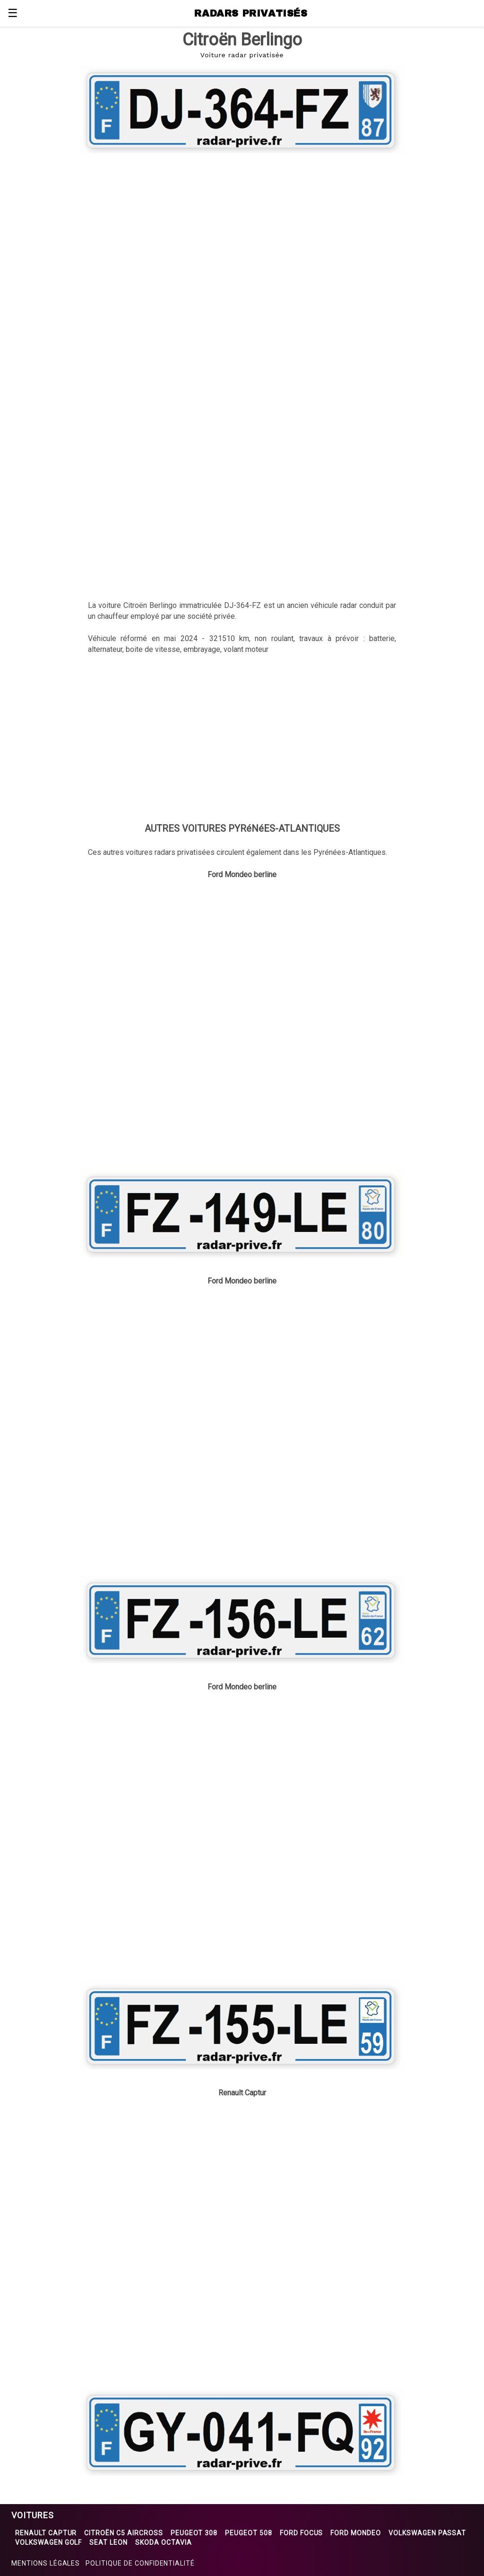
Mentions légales (45, 2563)
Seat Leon (108, 2542)
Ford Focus (301, 2533)
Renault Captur (46, 2533)
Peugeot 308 (194, 2533)
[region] (242, 232)
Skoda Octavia (163, 2542)
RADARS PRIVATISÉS (250, 13)
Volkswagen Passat (427, 2533)
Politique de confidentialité (140, 2563)
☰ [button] (13, 13)
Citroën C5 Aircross (123, 2533)
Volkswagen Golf (48, 2542)
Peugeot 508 (248, 2533)
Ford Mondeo (355, 2533)
